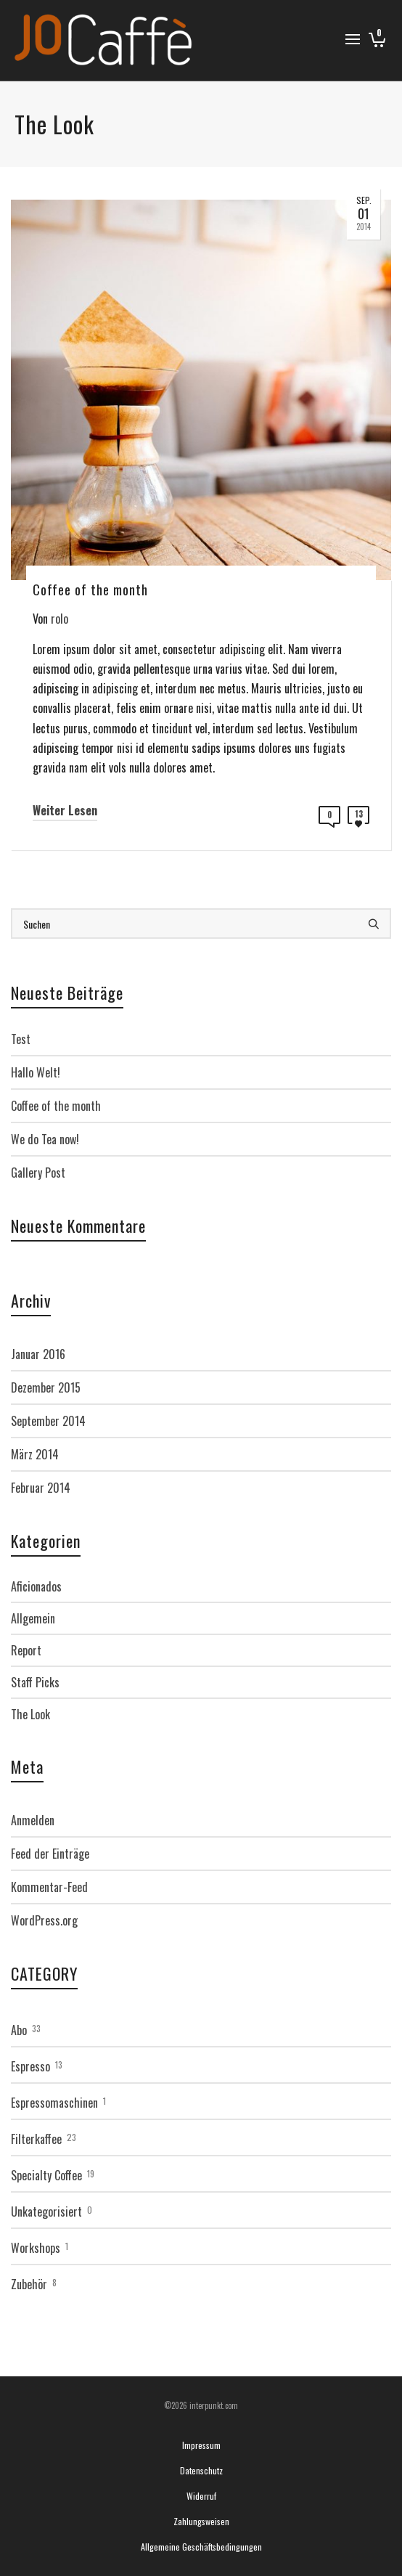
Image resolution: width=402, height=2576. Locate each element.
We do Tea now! (45, 1139)
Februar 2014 (40, 1487)
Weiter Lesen (65, 810)
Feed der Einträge (50, 1853)
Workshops (35, 2248)
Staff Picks (35, 1682)
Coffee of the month (56, 1105)
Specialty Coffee (46, 2175)
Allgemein (33, 1618)
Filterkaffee (36, 2139)
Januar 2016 (38, 1354)
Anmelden (32, 1820)
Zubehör (29, 2284)
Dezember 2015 (46, 1387)
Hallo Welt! (35, 1072)
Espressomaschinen (54, 2102)
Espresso (30, 2066)
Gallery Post (38, 1172)
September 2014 (48, 1421)
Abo (19, 2030)
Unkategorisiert (46, 2211)
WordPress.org (44, 1920)
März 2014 (35, 1454)
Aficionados (36, 1586)
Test (20, 1039)
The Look (30, 1714)
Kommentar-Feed (49, 1887)
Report (26, 1650)
